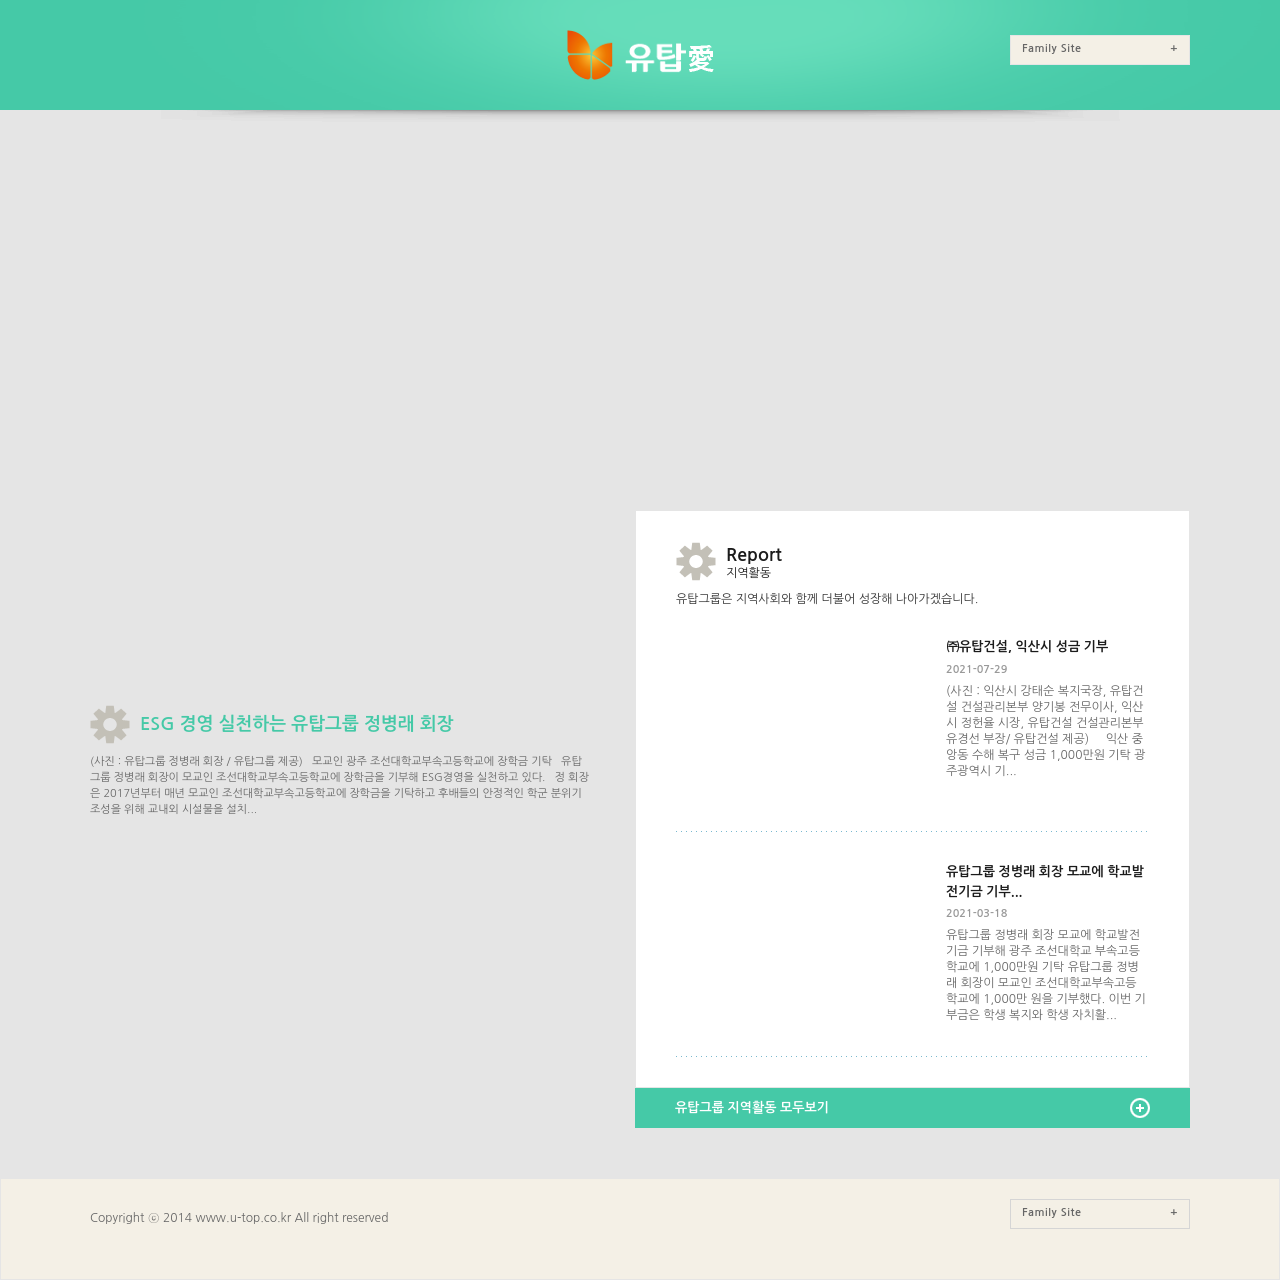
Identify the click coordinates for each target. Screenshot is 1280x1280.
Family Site (1100, 48)
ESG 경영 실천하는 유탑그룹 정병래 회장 (297, 724)
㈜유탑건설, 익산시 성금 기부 (1027, 646)
